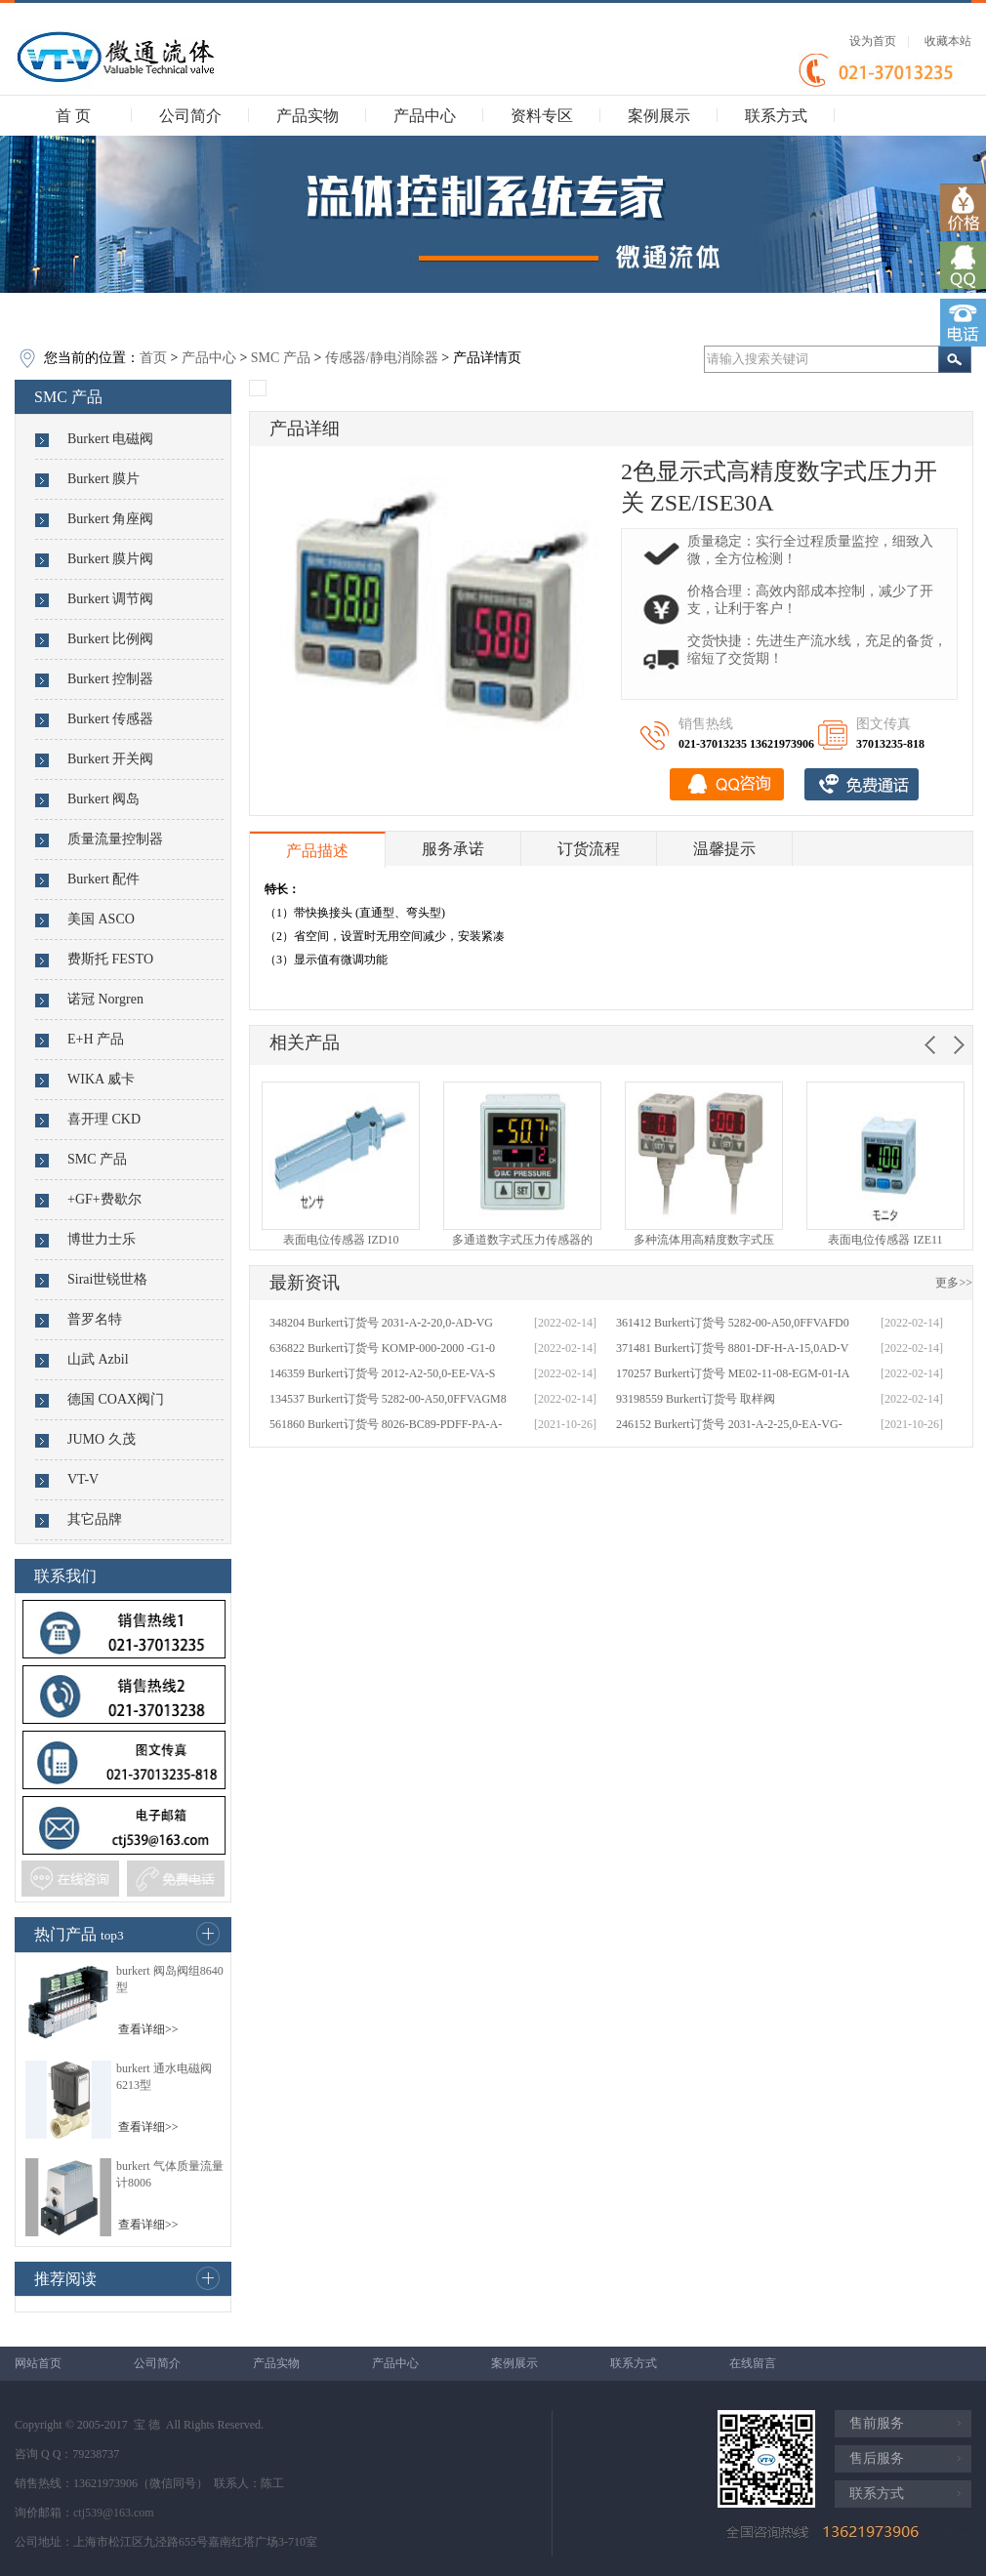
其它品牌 (94, 1519)
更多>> (953, 1282)
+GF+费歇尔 (104, 1199)
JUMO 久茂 (101, 1439)
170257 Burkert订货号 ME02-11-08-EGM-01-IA (733, 1373)
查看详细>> (148, 2029)
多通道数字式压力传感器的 (522, 1240)
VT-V (83, 1479)
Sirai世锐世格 (107, 1279)
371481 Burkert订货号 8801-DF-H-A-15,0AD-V (732, 1348)
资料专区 (542, 115)
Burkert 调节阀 (110, 599)
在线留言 (752, 2363)
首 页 (73, 115)
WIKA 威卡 (101, 1079)
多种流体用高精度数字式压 (704, 1240)
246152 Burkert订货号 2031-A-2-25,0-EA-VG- (729, 1424)
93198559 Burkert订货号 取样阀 (695, 1399)
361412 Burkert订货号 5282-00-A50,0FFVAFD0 (732, 1322)
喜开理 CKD (104, 1119)
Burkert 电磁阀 (110, 438)
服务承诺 (453, 848)
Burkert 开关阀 (110, 759)
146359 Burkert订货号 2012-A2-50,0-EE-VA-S (382, 1373)
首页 (153, 357)
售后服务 (876, 2458)
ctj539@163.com (113, 2512)
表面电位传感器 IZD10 (341, 1240)
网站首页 (38, 2363)
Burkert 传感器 (110, 719)
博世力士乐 (101, 1239)
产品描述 (317, 850)
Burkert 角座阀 (110, 518)
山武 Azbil (98, 1359)
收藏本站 (947, 41)
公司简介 (190, 115)
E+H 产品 (95, 1039)
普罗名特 (94, 1319)
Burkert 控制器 (110, 679)
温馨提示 (724, 848)
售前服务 (876, 2423)
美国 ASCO (101, 919)
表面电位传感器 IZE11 (885, 1240)
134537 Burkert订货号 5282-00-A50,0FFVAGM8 (388, 1399)
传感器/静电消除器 (381, 357)
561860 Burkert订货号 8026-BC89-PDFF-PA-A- (385, 1424)
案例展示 (659, 115)
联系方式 (776, 115)
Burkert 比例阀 (110, 639)
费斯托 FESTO (110, 959)
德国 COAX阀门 (115, 1399)
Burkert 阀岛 (103, 799)
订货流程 (588, 848)
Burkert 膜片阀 (110, 559)
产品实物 (307, 115)
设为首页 (872, 41)
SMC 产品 (280, 357)
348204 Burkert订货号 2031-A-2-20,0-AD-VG (381, 1322)
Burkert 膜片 (103, 478)
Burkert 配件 (103, 879)
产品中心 (424, 115)
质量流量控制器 (115, 839)
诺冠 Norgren (105, 999)
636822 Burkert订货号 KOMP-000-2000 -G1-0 (382, 1348)
